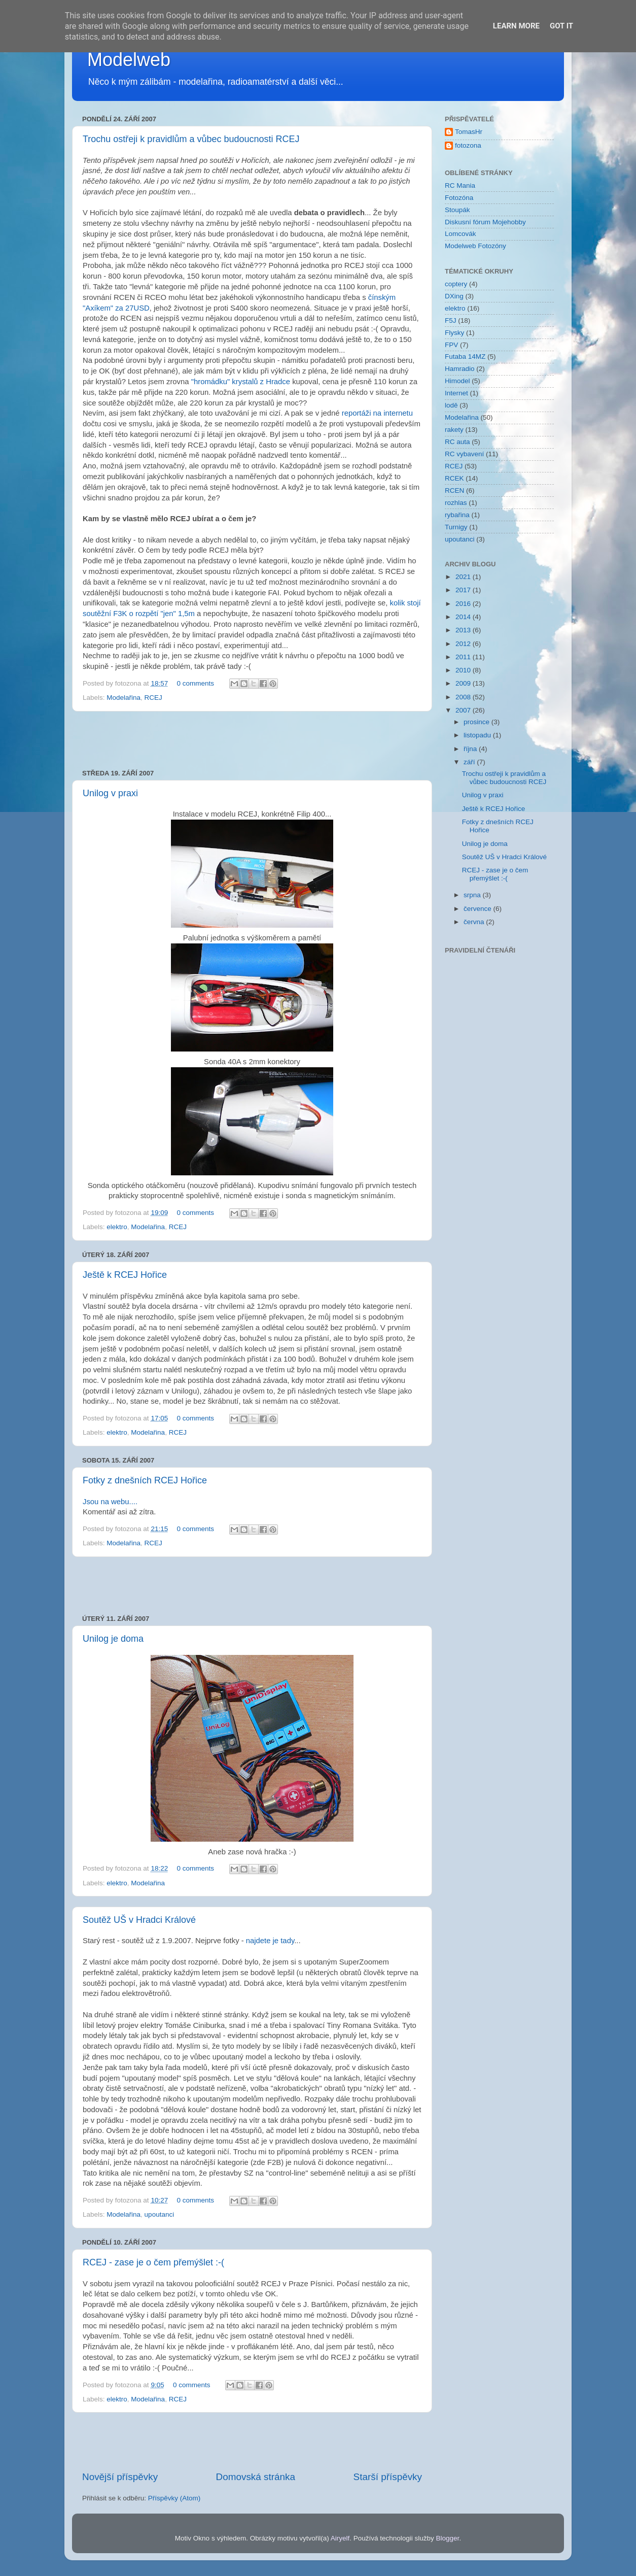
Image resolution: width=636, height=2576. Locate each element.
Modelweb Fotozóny (475, 246)
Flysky (454, 332)
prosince (477, 722)
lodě (451, 405)
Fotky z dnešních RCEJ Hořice (145, 1480)
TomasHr (468, 131)
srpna (473, 895)
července (478, 908)
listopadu (478, 735)
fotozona (468, 145)
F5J (450, 320)
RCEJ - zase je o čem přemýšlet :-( (153, 2262)
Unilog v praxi (110, 793)
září (470, 762)
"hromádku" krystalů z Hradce (240, 382)
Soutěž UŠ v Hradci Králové (139, 1920)
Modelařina (123, 697)
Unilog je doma (113, 1639)
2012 (464, 644)
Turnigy (456, 527)
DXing (454, 296)
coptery (456, 284)
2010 (464, 670)
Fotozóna (459, 197)
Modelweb (128, 59)
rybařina (457, 515)
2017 (464, 590)
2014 (464, 617)
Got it (561, 25)
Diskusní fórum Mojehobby (485, 222)
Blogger (448, 2538)
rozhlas (456, 502)
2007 (464, 710)
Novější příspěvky (120, 2476)
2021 (464, 577)
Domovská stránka (255, 2476)
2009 (464, 683)
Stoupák (457, 210)
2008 (464, 697)
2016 (464, 603)
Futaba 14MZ (465, 356)
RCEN (454, 490)
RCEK (454, 478)
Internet (456, 393)
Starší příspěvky (388, 2476)
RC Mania (460, 185)
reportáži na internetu (377, 413)
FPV (451, 345)
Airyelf (340, 2538)
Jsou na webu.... (110, 1502)
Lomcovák (460, 234)
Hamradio (460, 368)
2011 (464, 657)
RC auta (457, 442)
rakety (454, 429)
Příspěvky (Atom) (174, 2498)
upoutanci (159, 2214)
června (475, 922)
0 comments (195, 683)
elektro (117, 1227)
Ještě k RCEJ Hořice (125, 1275)
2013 (464, 630)
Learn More (516, 25)
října (471, 749)
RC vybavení (464, 454)
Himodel (457, 381)
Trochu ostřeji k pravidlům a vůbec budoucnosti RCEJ (191, 139)
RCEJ (153, 697)
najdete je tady (270, 1941)
